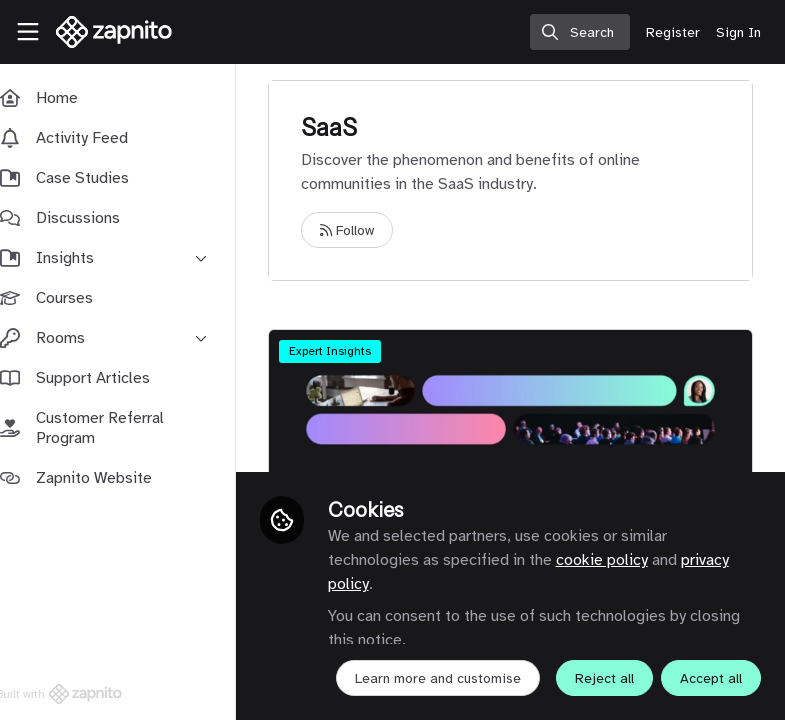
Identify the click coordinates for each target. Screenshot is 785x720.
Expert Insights (350, 351)
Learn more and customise (457, 634)
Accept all (510, 678)
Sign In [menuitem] (738, 32)
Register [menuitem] (673, 32)
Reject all (403, 678)
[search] (580, 32)
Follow (367, 230)
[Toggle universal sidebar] (28, 32)
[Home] (114, 32)
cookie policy (621, 516)
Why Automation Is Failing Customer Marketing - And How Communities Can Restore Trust (520, 410)
